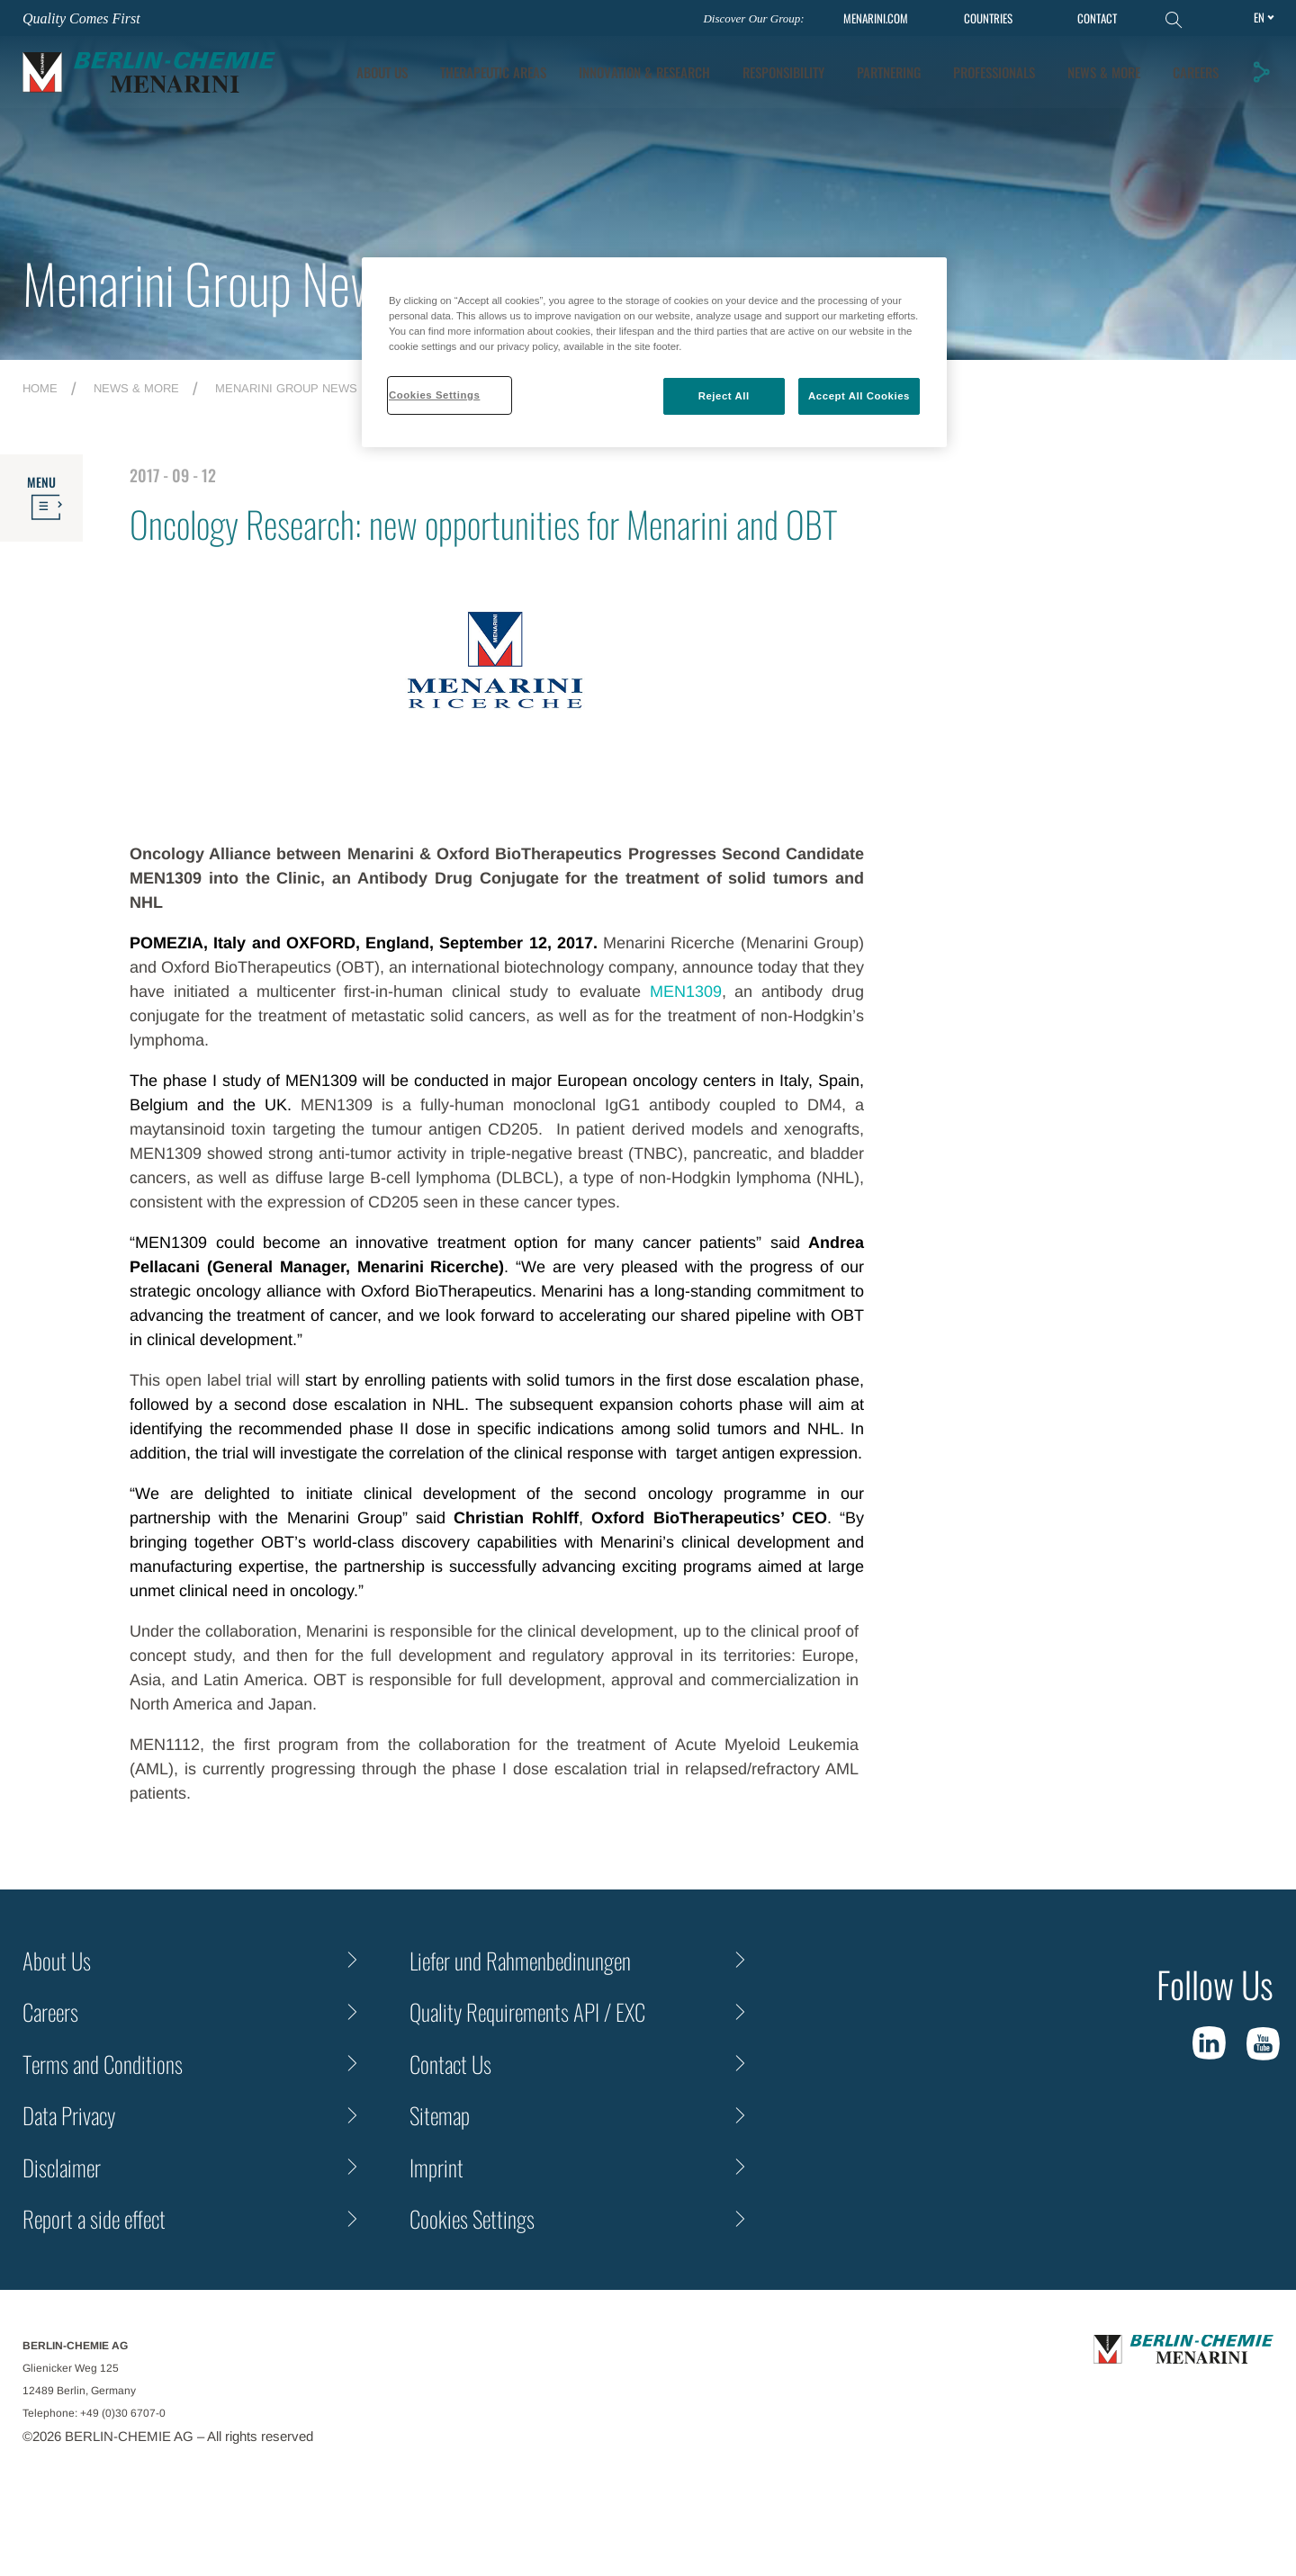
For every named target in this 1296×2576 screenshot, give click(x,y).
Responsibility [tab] (783, 72)
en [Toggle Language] (1259, 17)
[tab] (644, 72)
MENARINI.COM (875, 18)
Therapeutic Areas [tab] (493, 72)
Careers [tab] (1196, 72)
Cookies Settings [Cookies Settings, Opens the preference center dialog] (434, 395)
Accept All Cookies (859, 395)
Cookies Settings (472, 2218)
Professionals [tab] (994, 72)
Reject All (724, 395)
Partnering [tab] (889, 72)
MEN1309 (686, 992)
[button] (1261, 72)
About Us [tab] (382, 72)
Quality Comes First (81, 18)
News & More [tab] (1103, 72)
